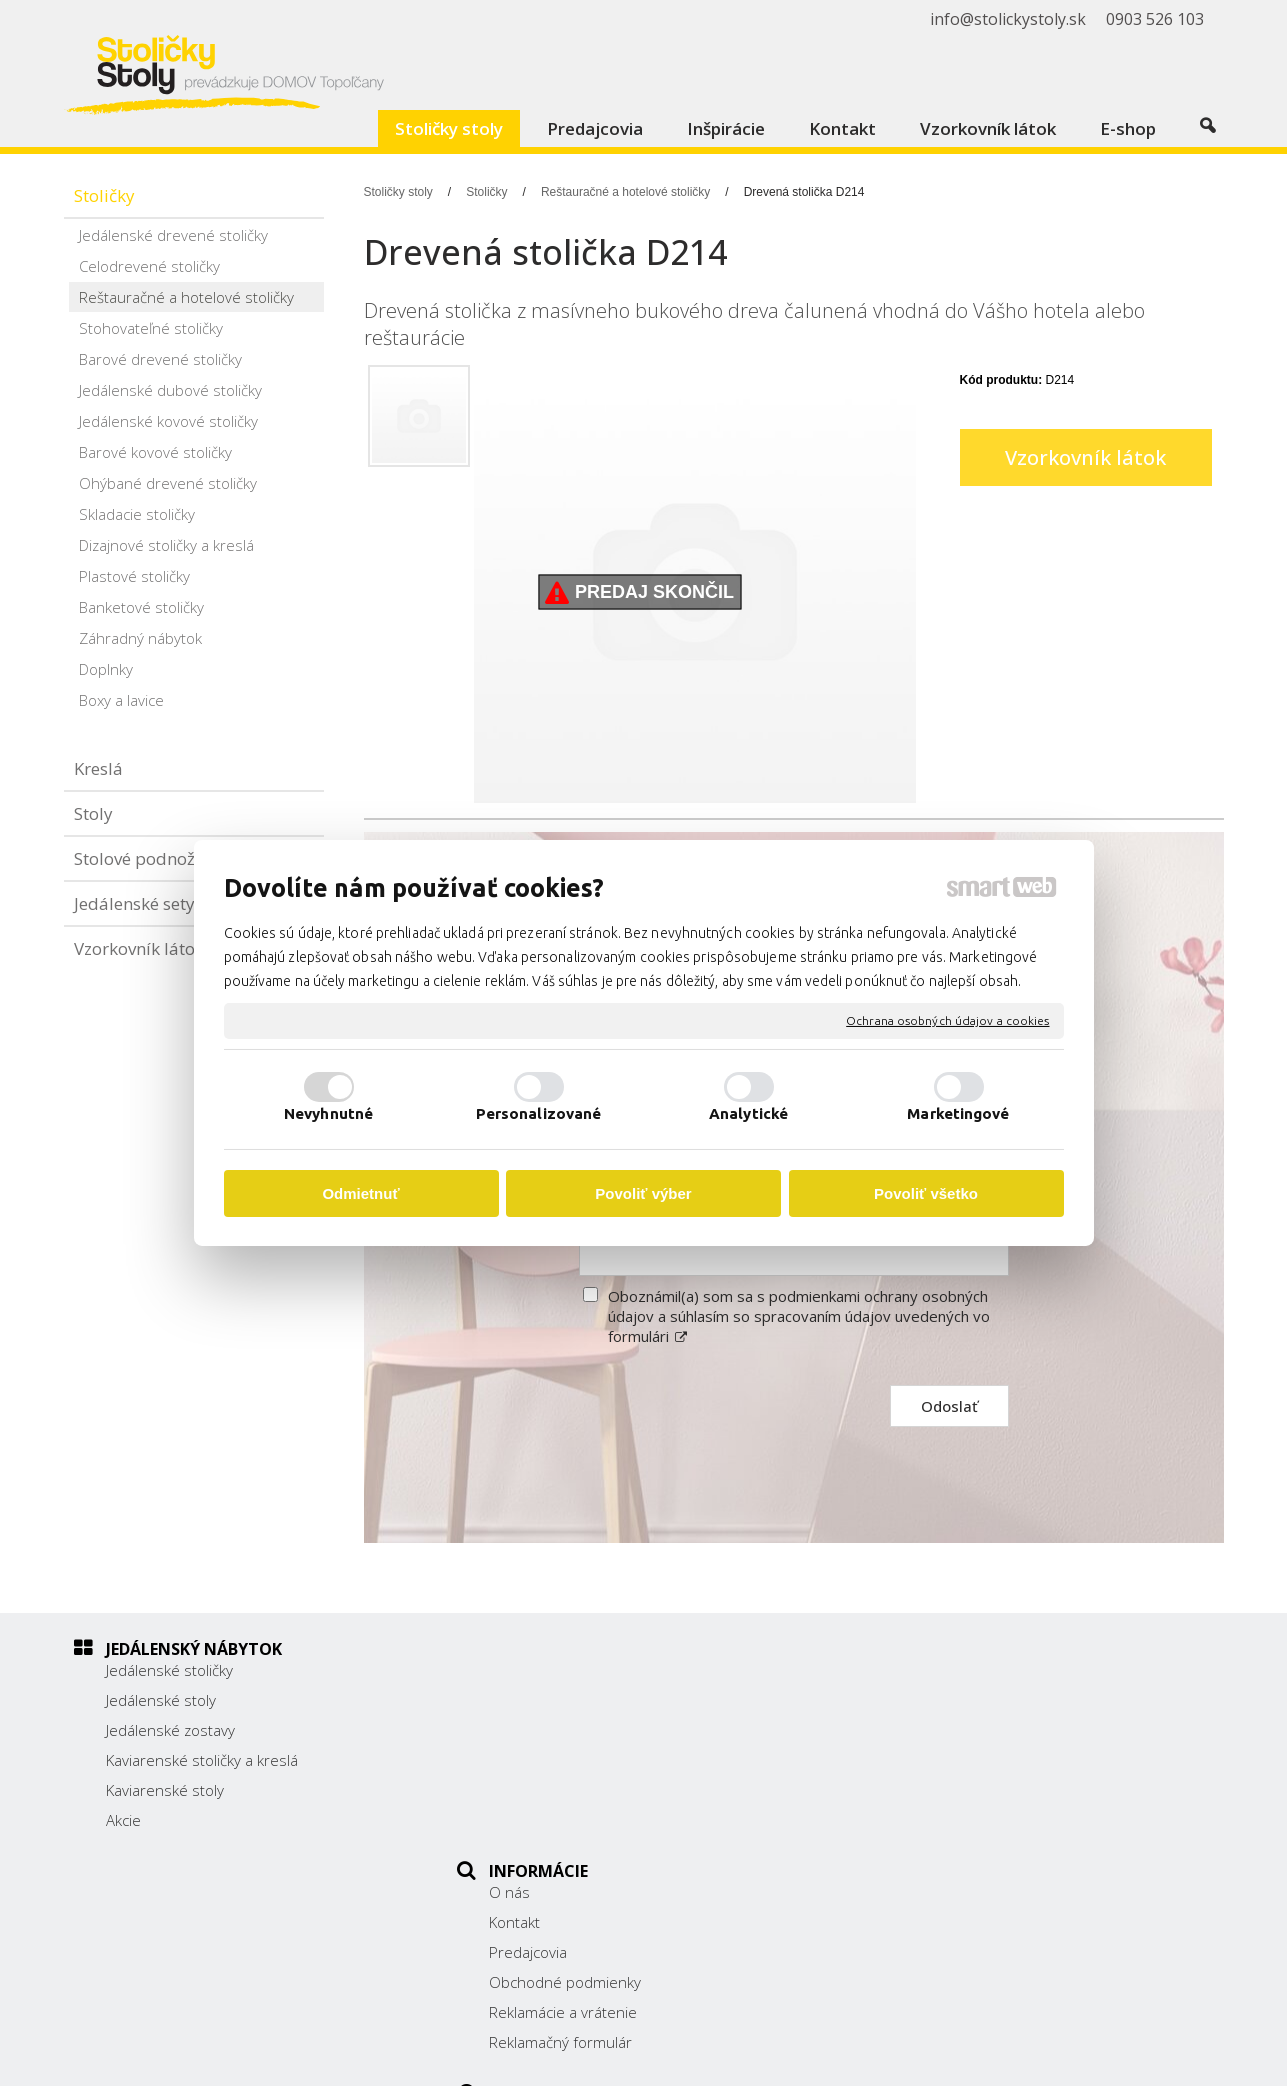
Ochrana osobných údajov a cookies (947, 1020)
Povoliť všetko (926, 1193)
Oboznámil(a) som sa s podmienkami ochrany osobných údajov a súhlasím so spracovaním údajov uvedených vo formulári (799, 1316)
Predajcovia (539, 1730)
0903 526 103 (936, 1779)
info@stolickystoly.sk (958, 1801)
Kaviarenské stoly (165, 1790)
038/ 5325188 (937, 1757)
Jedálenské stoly (161, 1700)
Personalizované (539, 1113)
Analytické (748, 1113)
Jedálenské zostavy (170, 1730)
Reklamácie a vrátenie (574, 1790)
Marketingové (958, 1113)
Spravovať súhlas (1033, 2057)
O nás (520, 1670)
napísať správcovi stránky (691, 2057)
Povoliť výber (643, 1193)
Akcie (123, 1820)
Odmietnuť (360, 1193)
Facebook (920, 1830)
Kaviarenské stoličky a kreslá (202, 1760)
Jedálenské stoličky (169, 1670)
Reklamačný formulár (571, 1820)
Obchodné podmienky (576, 1760)
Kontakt (525, 1700)
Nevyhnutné (328, 1113)
